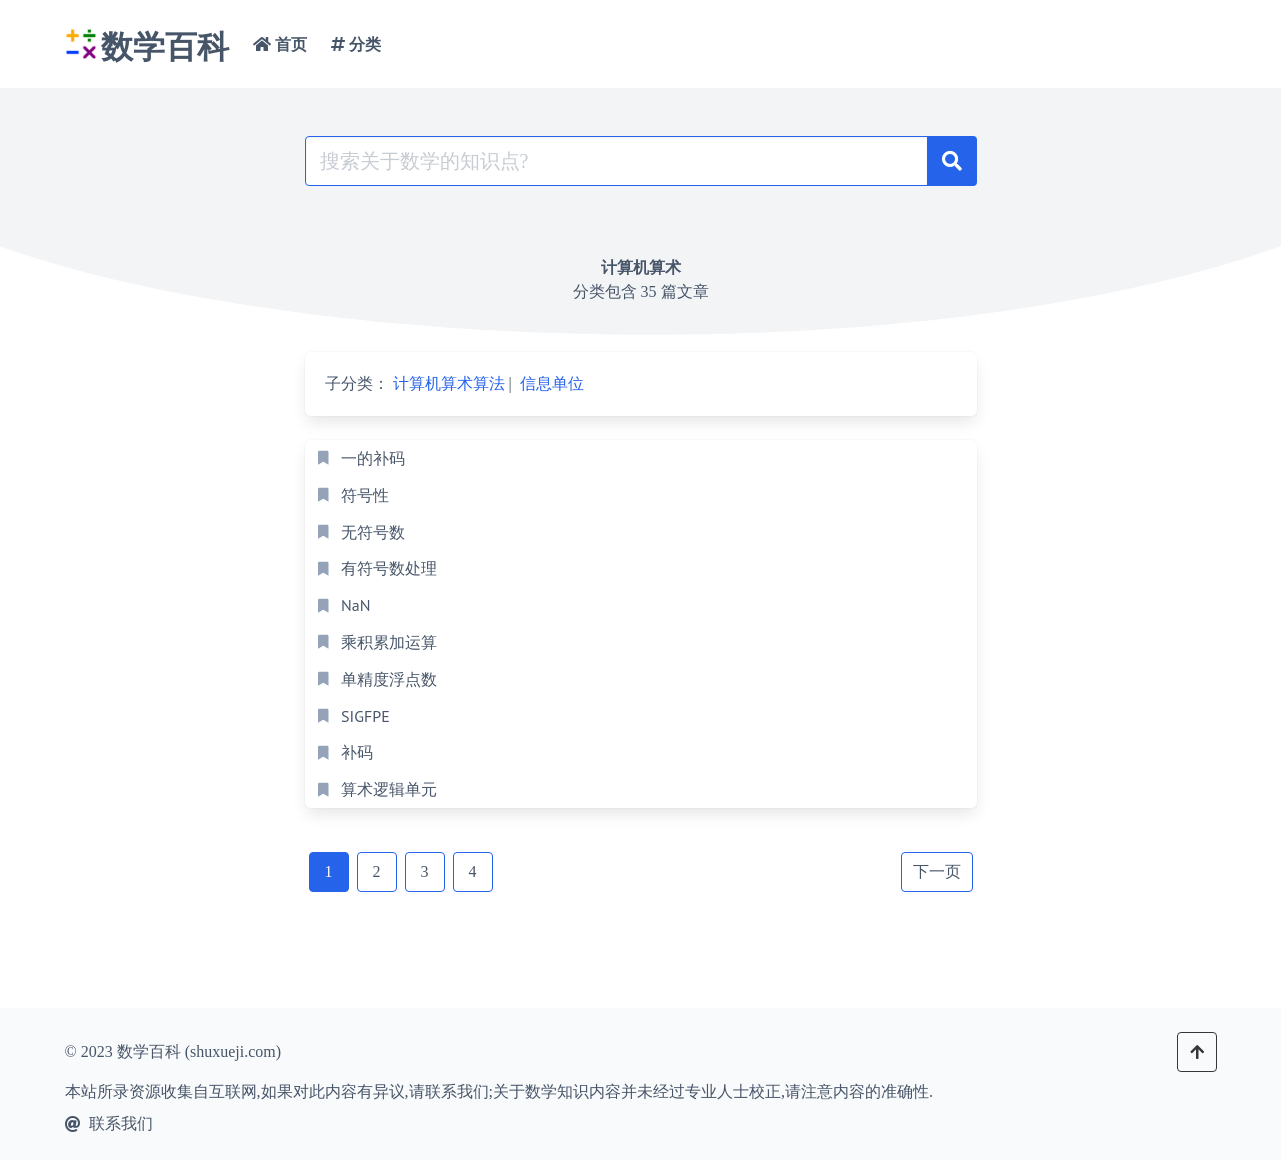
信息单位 (552, 383)
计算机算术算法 (449, 383)
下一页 (937, 871)
